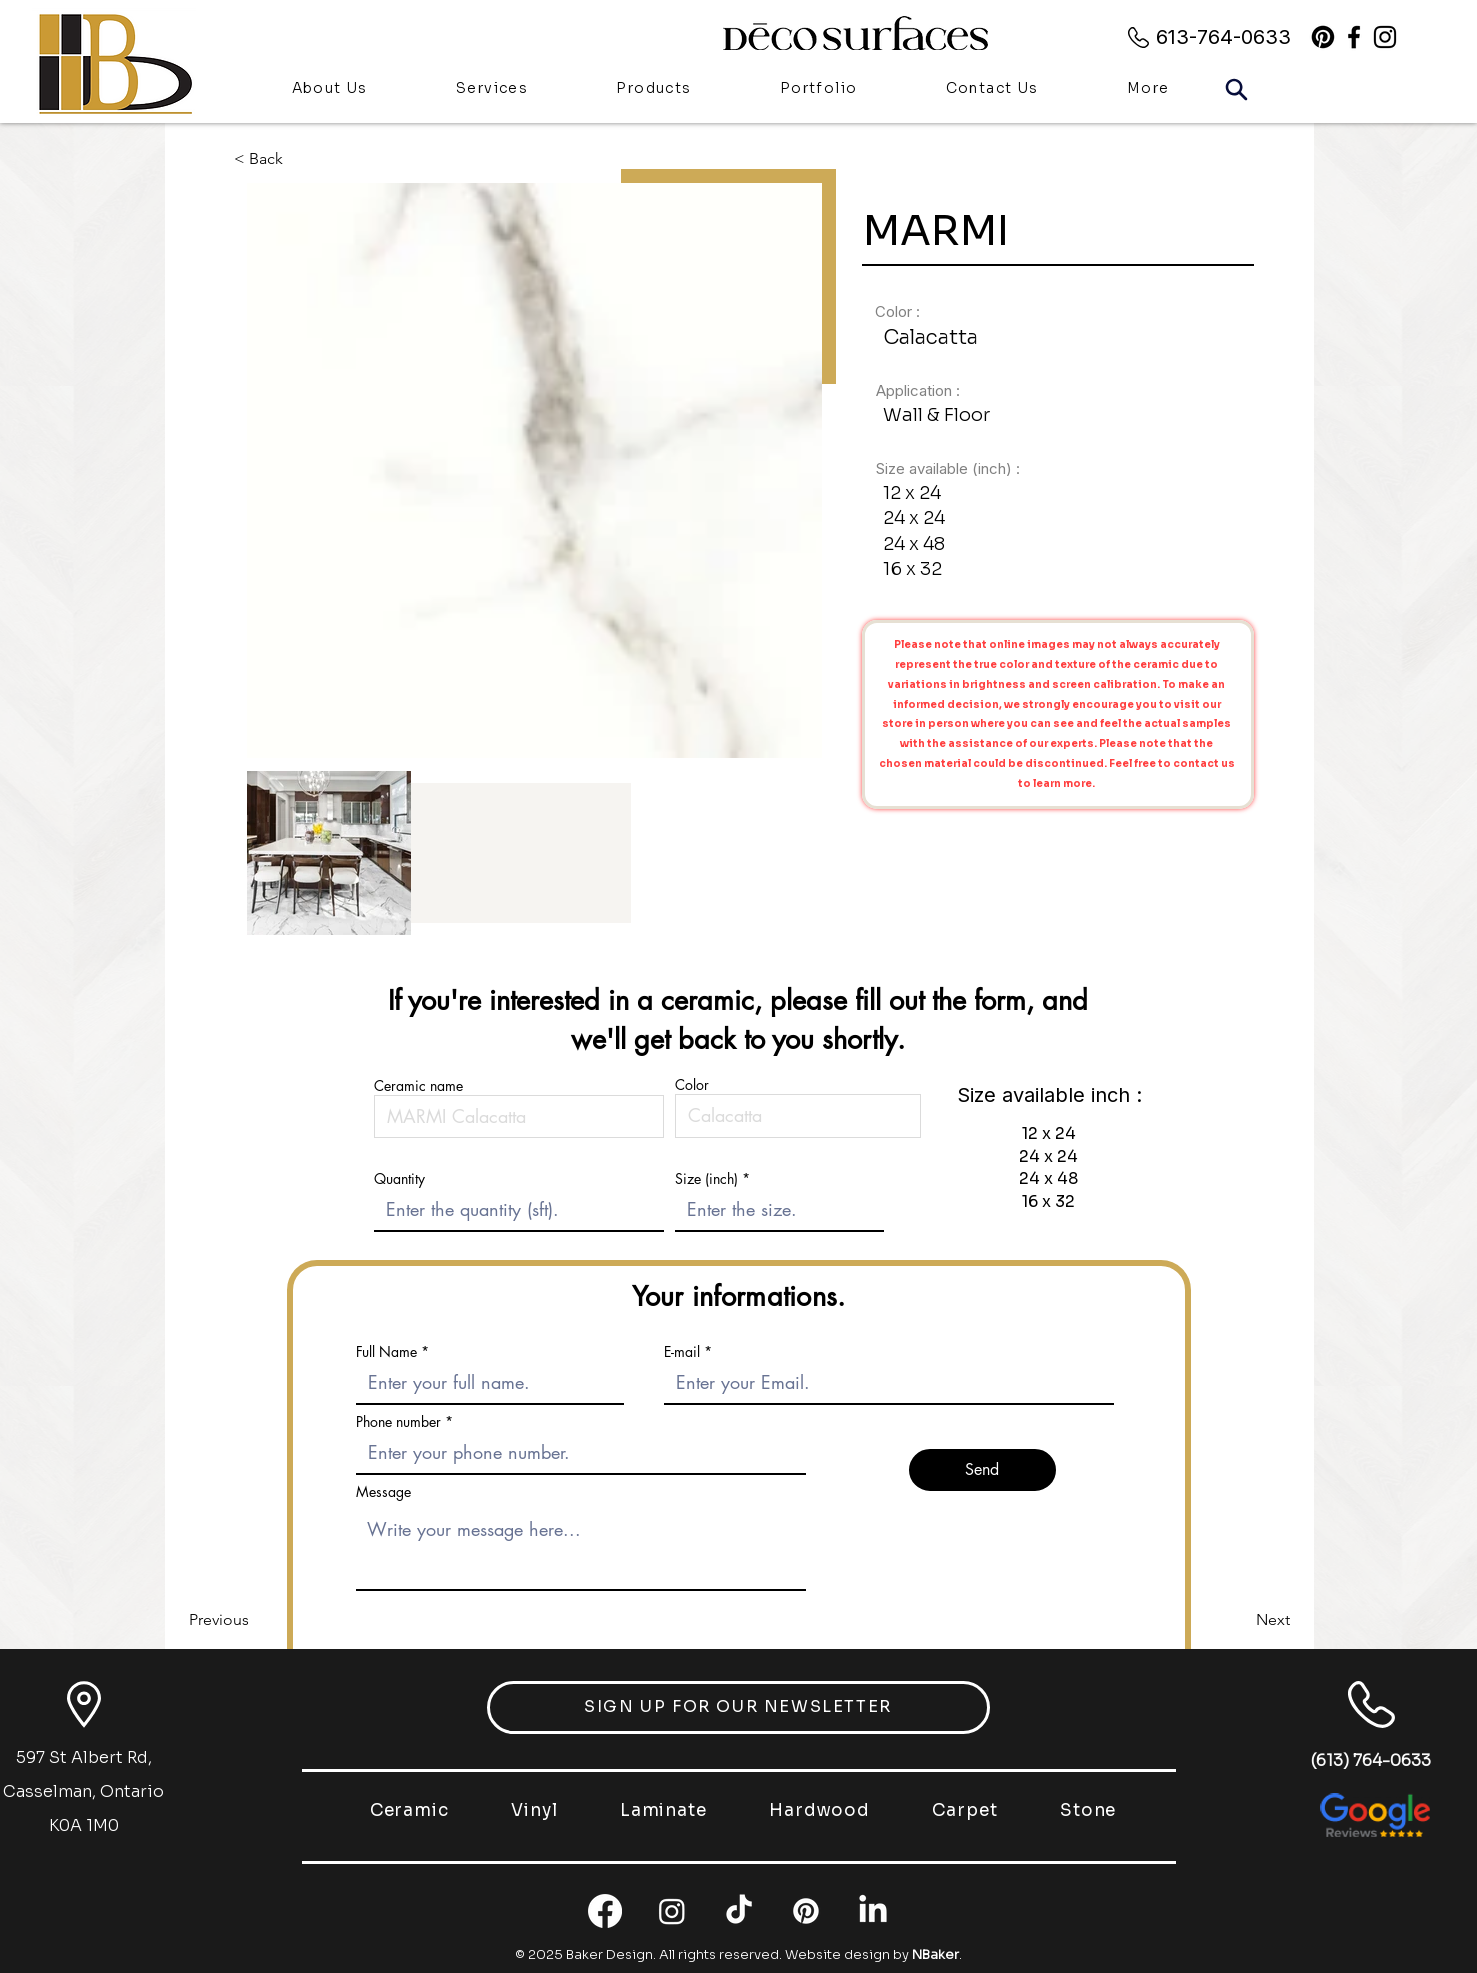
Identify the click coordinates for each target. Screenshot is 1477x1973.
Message (383, 1492)
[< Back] (273, 158)
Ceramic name (418, 1086)
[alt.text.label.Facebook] (1354, 37)
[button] (653, 90)
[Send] (982, 1470)
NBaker (935, 1954)
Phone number (398, 1422)
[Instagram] (672, 1911)
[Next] (1240, 1620)
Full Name (386, 1352)
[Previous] (255, 1620)
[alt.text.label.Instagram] (1385, 37)
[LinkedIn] (873, 1911)
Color (692, 1085)
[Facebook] (605, 1911)
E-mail (682, 1352)
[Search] (1237, 89)
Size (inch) (706, 1179)
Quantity (399, 1179)
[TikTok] (739, 1911)
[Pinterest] (1323, 37)
